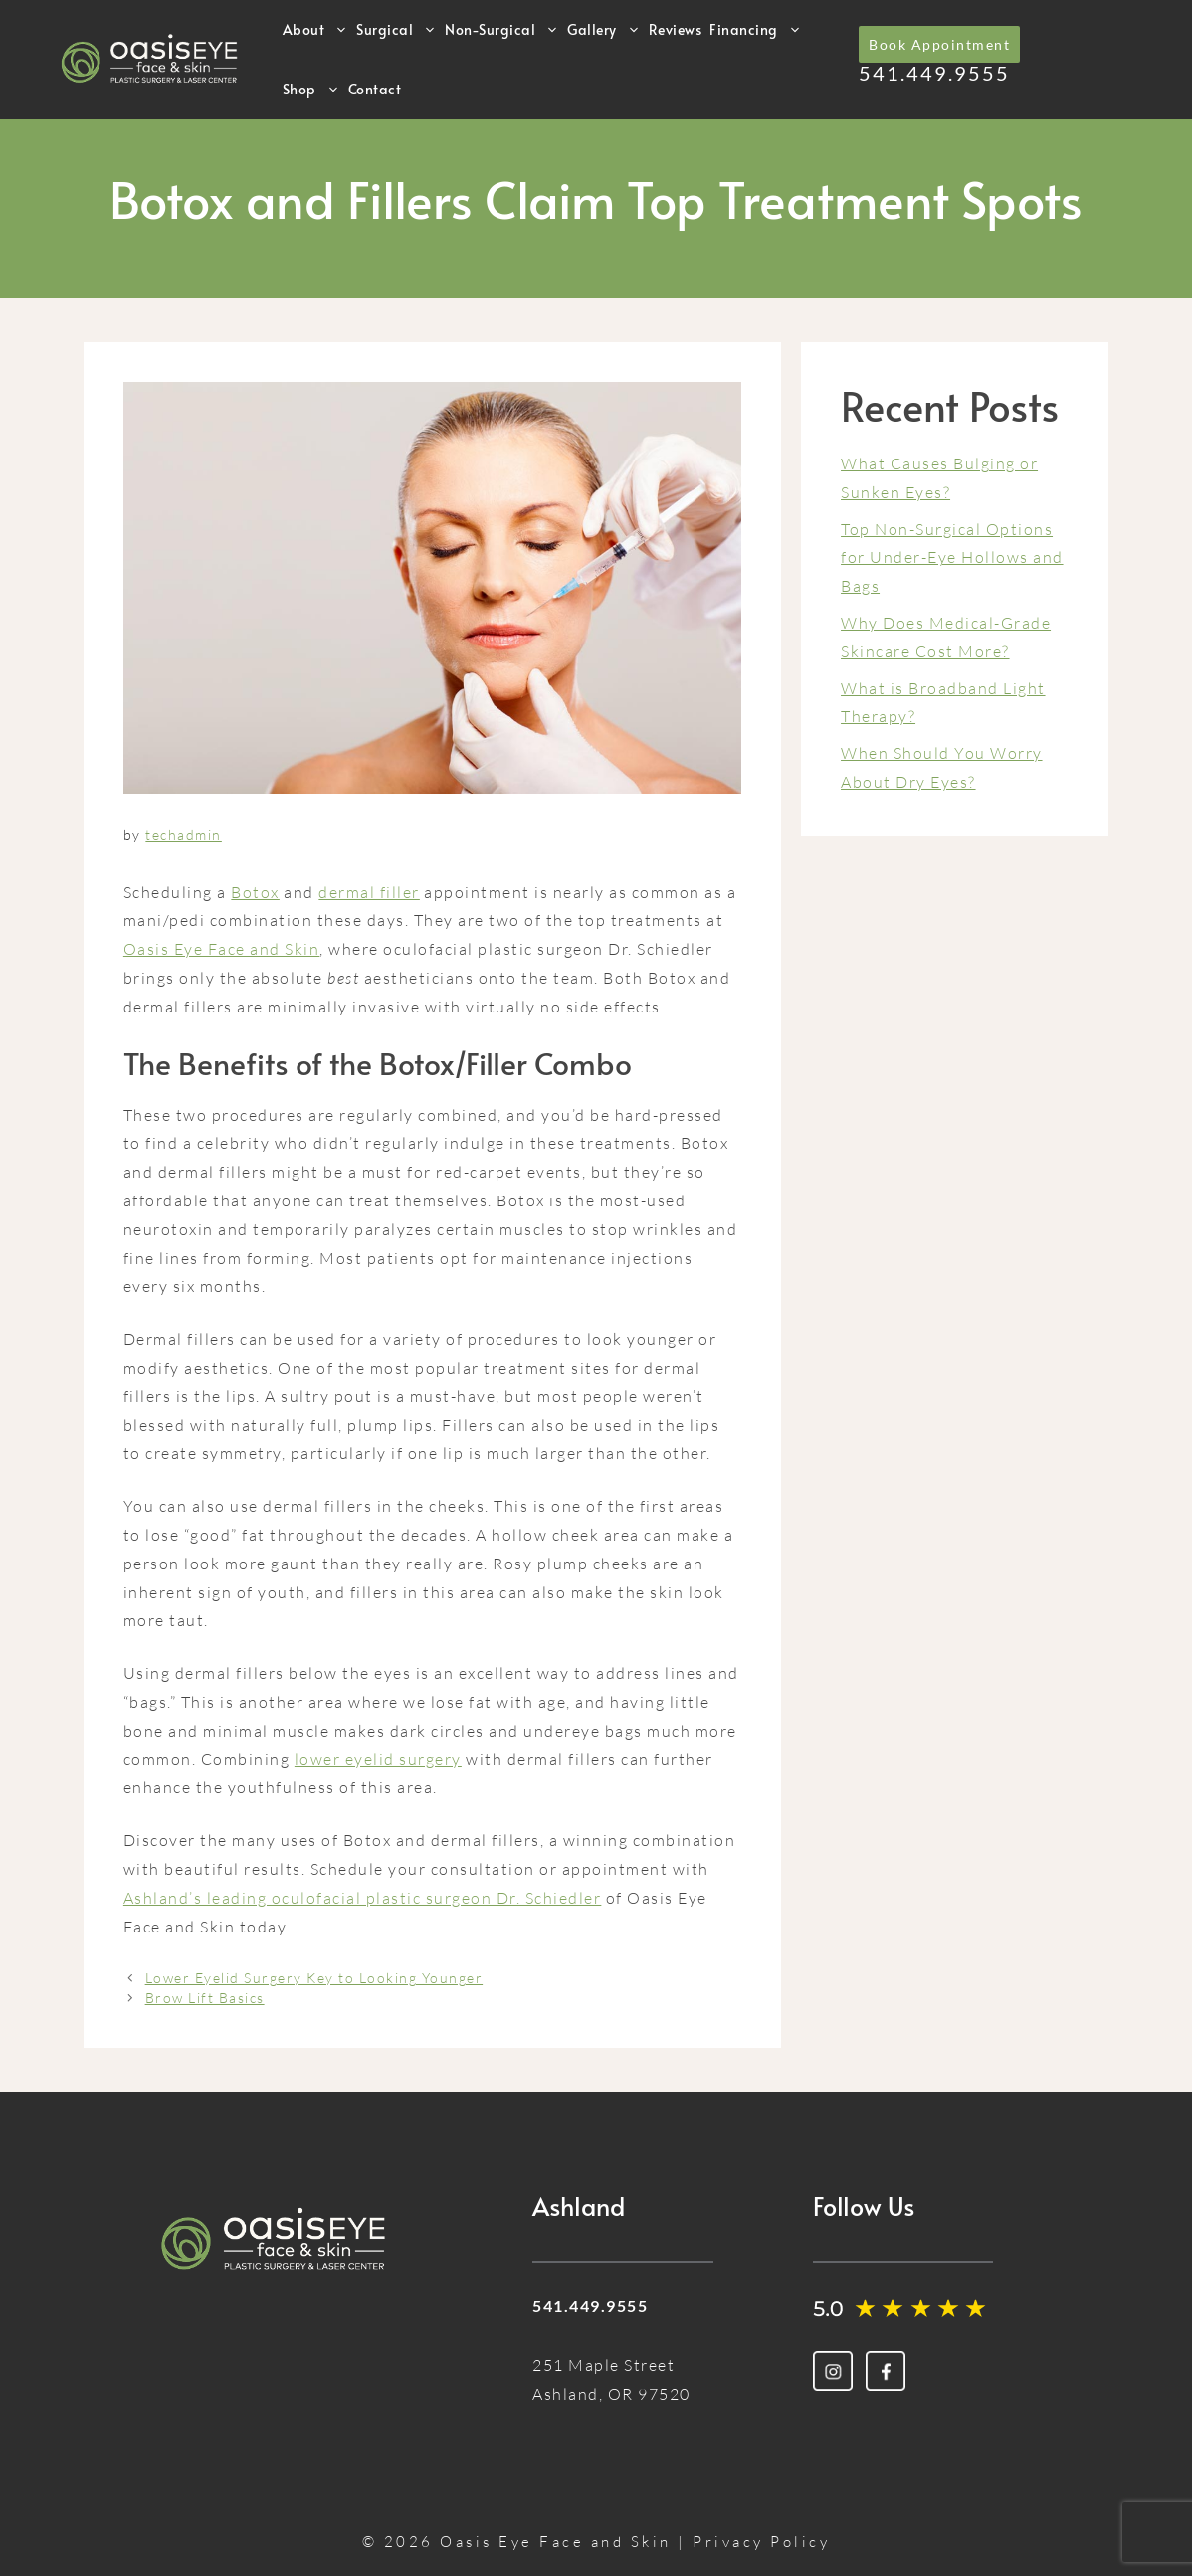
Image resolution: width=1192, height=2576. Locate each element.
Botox (255, 892)
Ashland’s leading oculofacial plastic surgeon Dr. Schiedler (362, 1898)
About (316, 30)
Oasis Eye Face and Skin (221, 949)
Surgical (396, 30)
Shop (311, 89)
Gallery (604, 30)
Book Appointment (939, 44)
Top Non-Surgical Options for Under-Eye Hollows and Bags (952, 558)
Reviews (675, 29)
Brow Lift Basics (205, 1997)
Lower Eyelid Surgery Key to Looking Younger (314, 1977)
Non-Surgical (502, 30)
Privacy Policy (761, 2541)
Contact (375, 89)
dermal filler (369, 892)
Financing (755, 30)
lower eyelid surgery (378, 1759)
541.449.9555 (934, 73)
